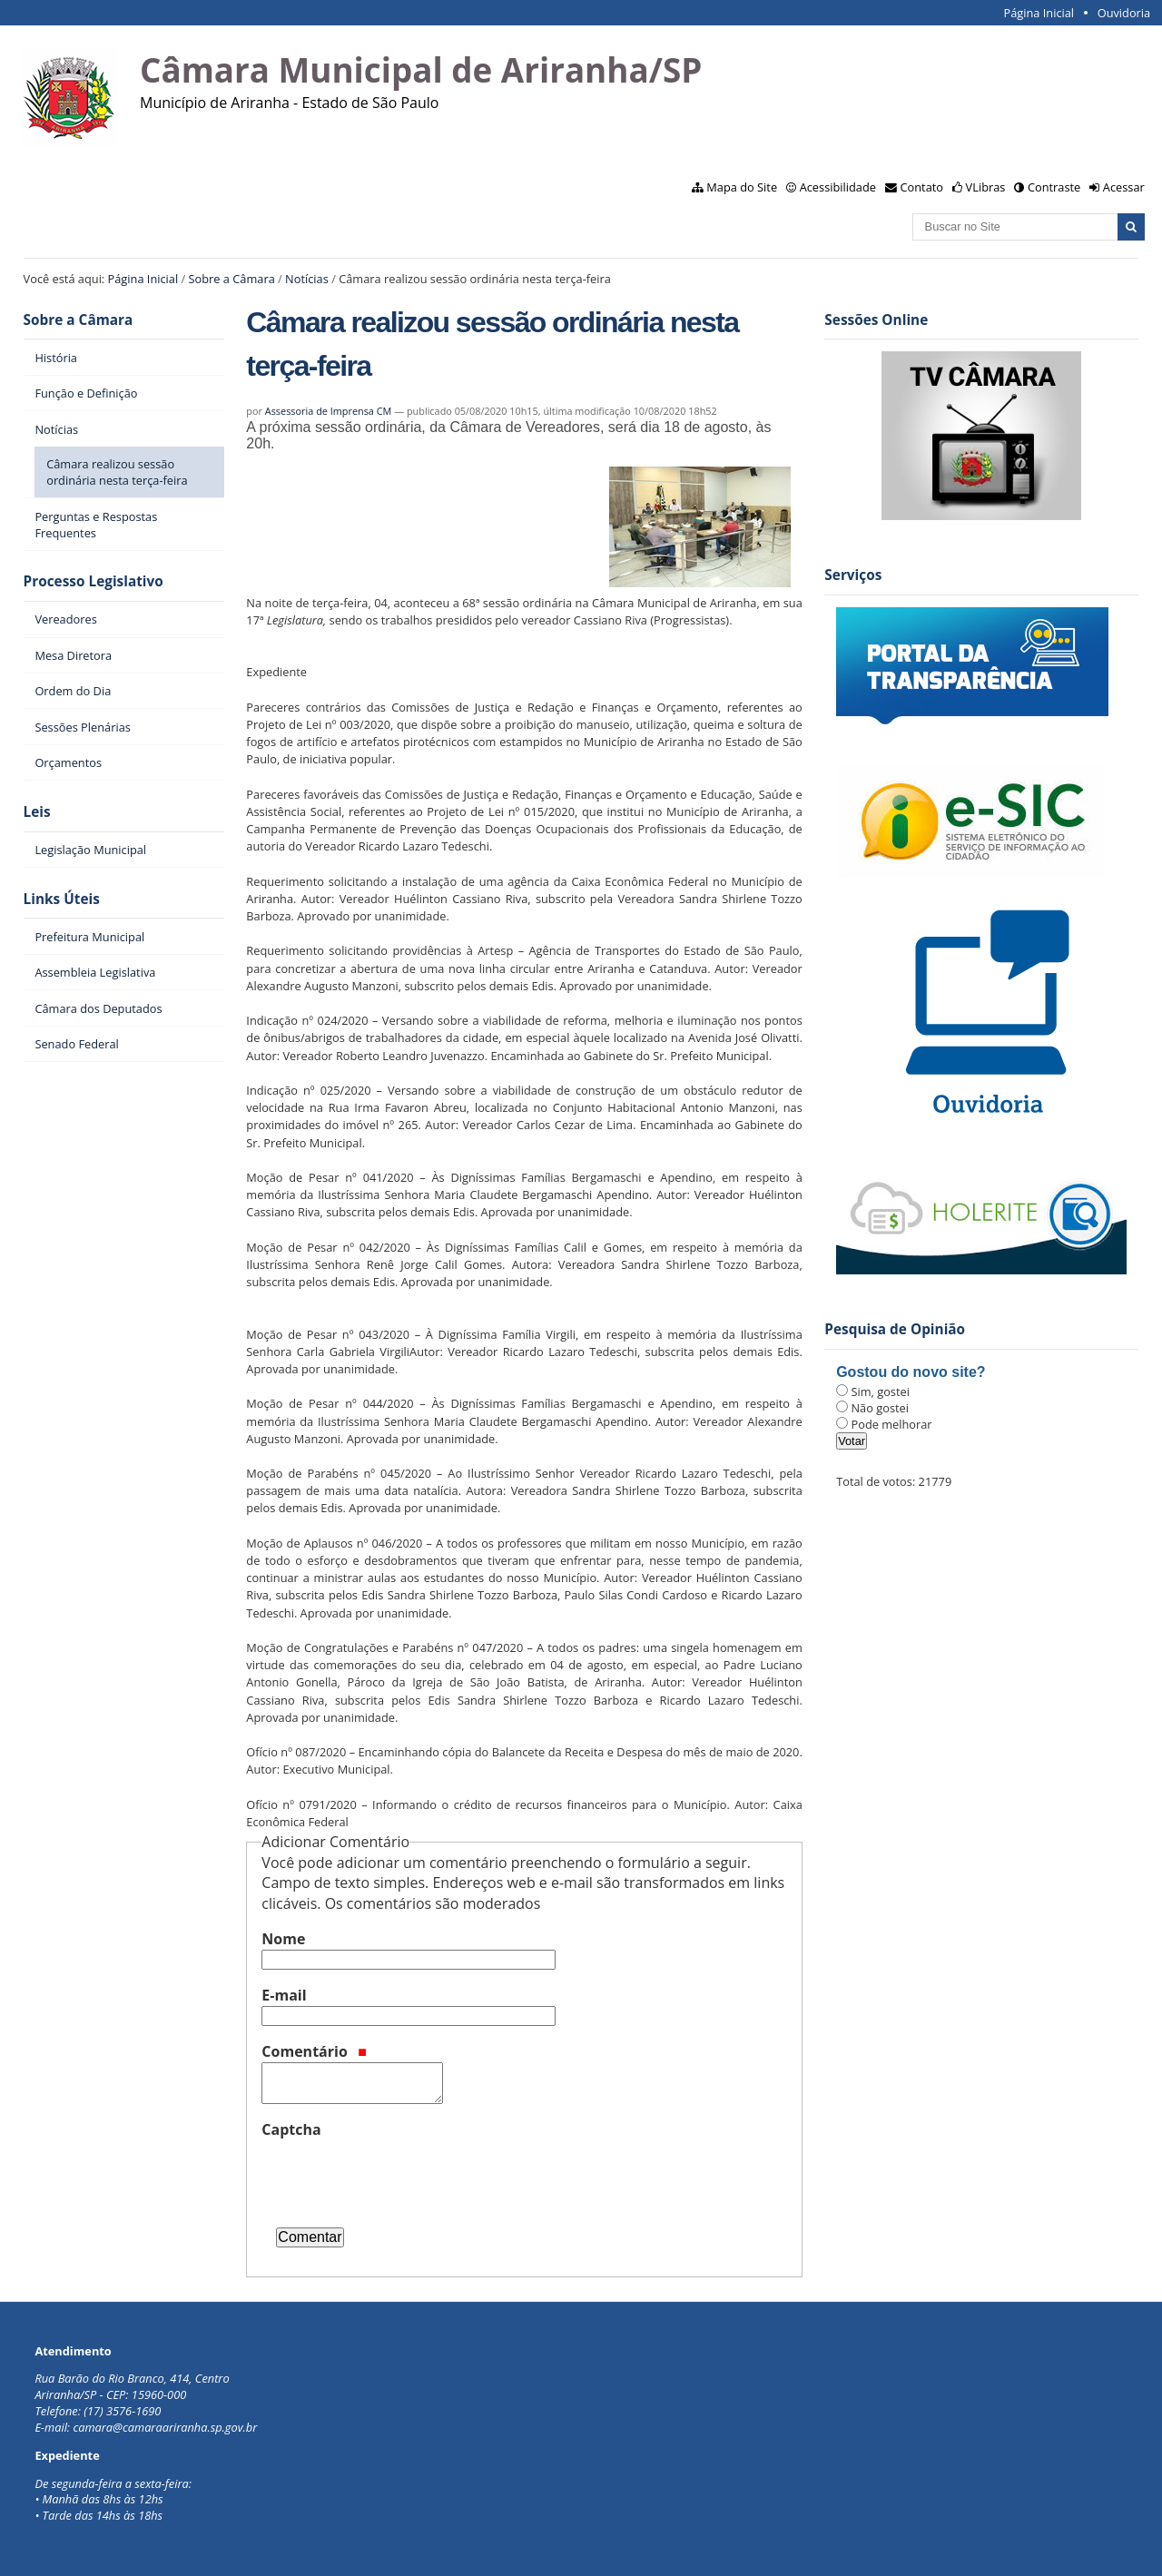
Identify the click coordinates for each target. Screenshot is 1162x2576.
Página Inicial (1038, 13)
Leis (37, 811)
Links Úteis (62, 899)
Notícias (307, 278)
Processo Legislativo (93, 581)
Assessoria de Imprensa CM (328, 411)
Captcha (290, 2129)
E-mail (283, 1995)
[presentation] (399, 2175)
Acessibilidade (838, 187)
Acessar (1124, 187)
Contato (922, 187)
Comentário (314, 2051)
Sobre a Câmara (232, 278)
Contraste (1054, 187)
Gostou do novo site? (910, 1372)
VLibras (986, 187)
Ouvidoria (1124, 13)
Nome (283, 1939)
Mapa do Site (741, 187)
